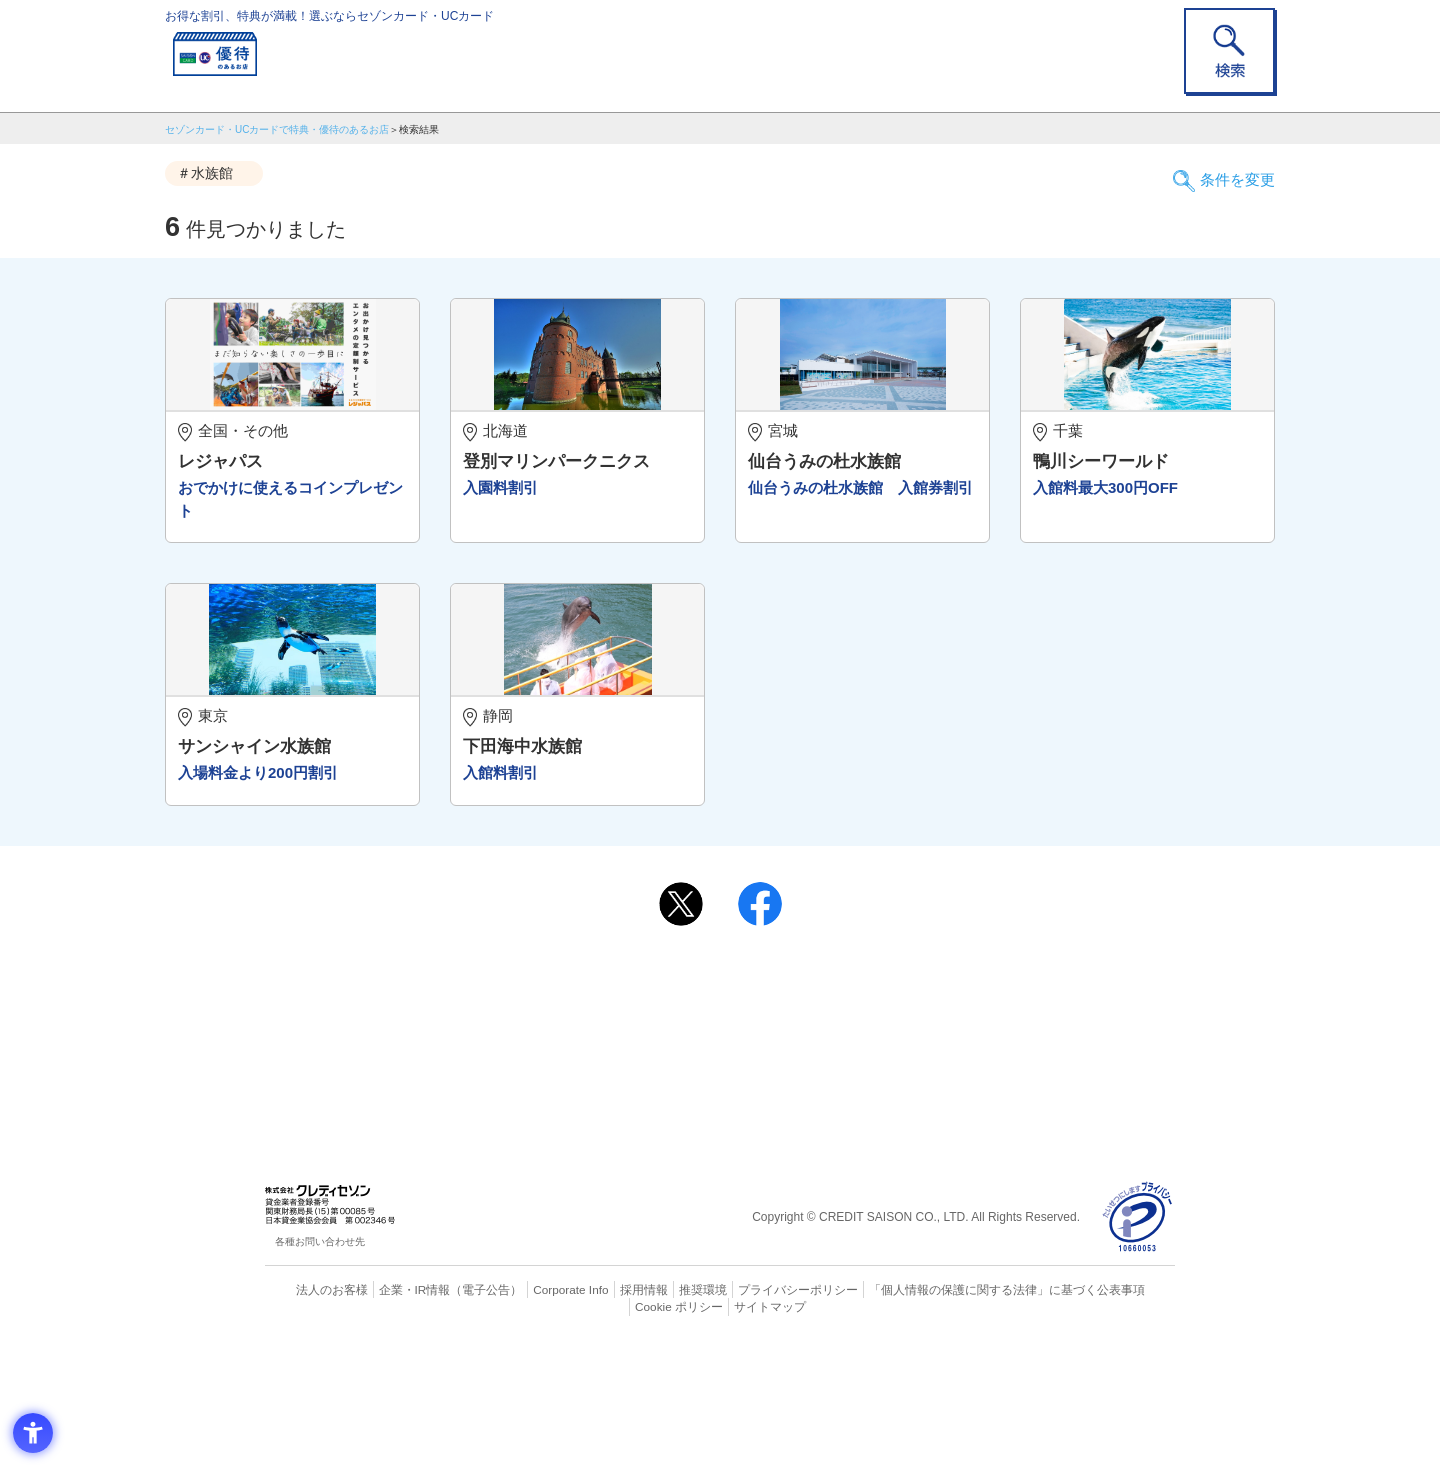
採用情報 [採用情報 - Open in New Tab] (605, 1411)
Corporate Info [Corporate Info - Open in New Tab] (536, 1411)
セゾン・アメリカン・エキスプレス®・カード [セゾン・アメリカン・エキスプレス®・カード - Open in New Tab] (710, 1171)
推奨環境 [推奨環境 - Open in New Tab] (660, 1411)
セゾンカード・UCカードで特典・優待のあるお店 (277, 129)
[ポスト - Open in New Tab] (681, 1026)
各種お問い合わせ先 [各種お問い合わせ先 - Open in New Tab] (320, 1364)
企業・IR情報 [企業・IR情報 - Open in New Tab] (391, 1411)
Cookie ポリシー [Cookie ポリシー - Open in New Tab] (1118, 1411)
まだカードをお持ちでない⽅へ (711, 1078)
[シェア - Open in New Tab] (760, 1026)
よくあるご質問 (798, 1105)
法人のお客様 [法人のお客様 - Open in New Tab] (314, 1411)
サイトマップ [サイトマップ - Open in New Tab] (721, 1428)
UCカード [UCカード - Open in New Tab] (791, 1137)
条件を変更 (1230, 174)
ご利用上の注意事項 (638, 1105)
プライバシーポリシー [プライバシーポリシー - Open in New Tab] (748, 1411)
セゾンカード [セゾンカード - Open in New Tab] (639, 1137)
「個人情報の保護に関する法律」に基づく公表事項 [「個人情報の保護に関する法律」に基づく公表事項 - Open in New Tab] (940, 1411)
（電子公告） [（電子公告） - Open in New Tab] (457, 1411)
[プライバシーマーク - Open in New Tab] (1137, 1339)
